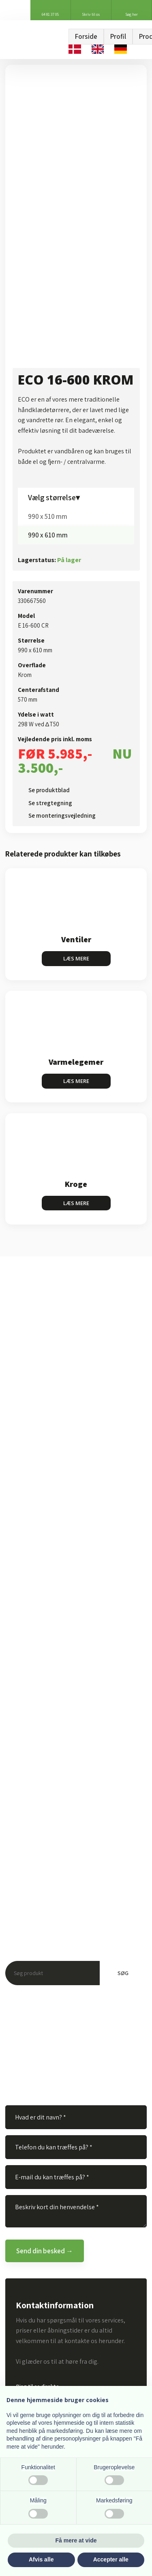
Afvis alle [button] (41, 2559)
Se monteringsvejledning (62, 815)
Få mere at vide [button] (76, 2540)
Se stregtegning (50, 803)
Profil (118, 36)
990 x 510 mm (47, 516)
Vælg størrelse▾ (54, 497)
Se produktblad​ (49, 790)
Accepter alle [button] (110, 2559)
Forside (86, 36)
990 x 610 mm (48, 535)
